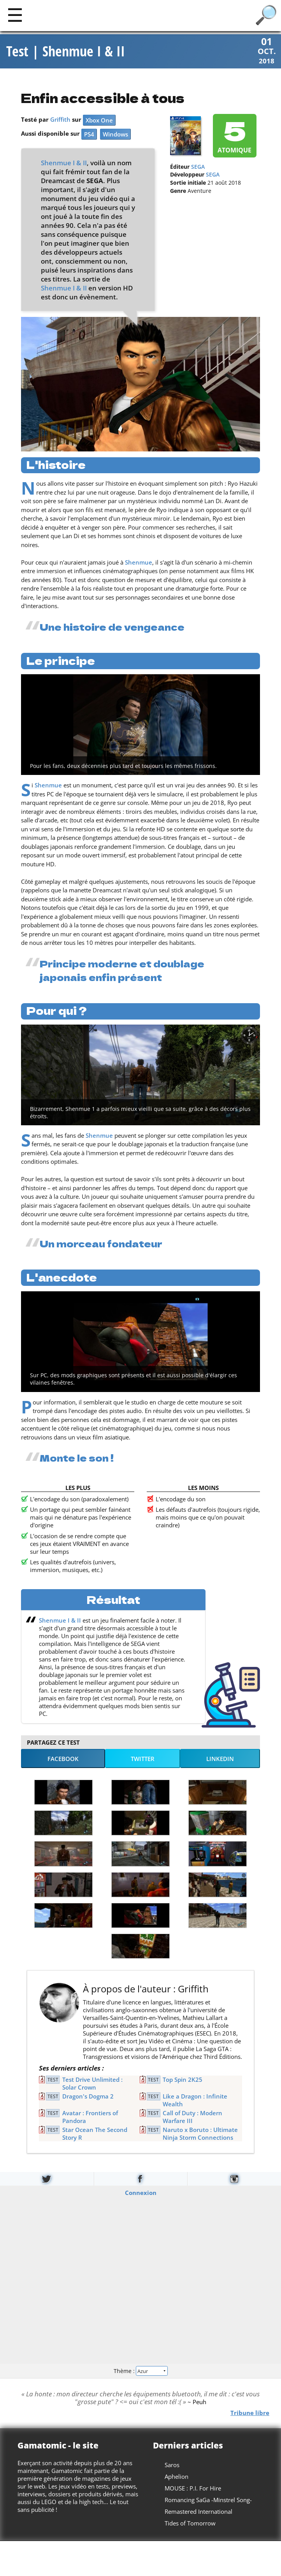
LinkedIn (220, 1759)
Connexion (140, 2193)
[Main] (15, 14)
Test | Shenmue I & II (65, 52)
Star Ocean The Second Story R (94, 2134)
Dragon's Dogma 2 (88, 2097)
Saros (172, 2465)
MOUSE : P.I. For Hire (193, 2489)
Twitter (143, 1759)
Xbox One (99, 121)
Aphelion (176, 2477)
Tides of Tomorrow (190, 2524)
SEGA (198, 167)
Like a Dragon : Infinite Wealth (195, 2101)
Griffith (60, 120)
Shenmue (138, 563)
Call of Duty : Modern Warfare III (192, 2117)
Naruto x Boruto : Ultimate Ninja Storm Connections (200, 2134)
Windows (115, 135)
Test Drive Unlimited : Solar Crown (92, 2084)
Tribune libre (249, 2413)
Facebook (63, 1759)
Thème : (140, 2371)
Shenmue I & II (64, 163)
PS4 (89, 135)
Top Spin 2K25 (182, 2080)
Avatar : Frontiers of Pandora (90, 2117)
